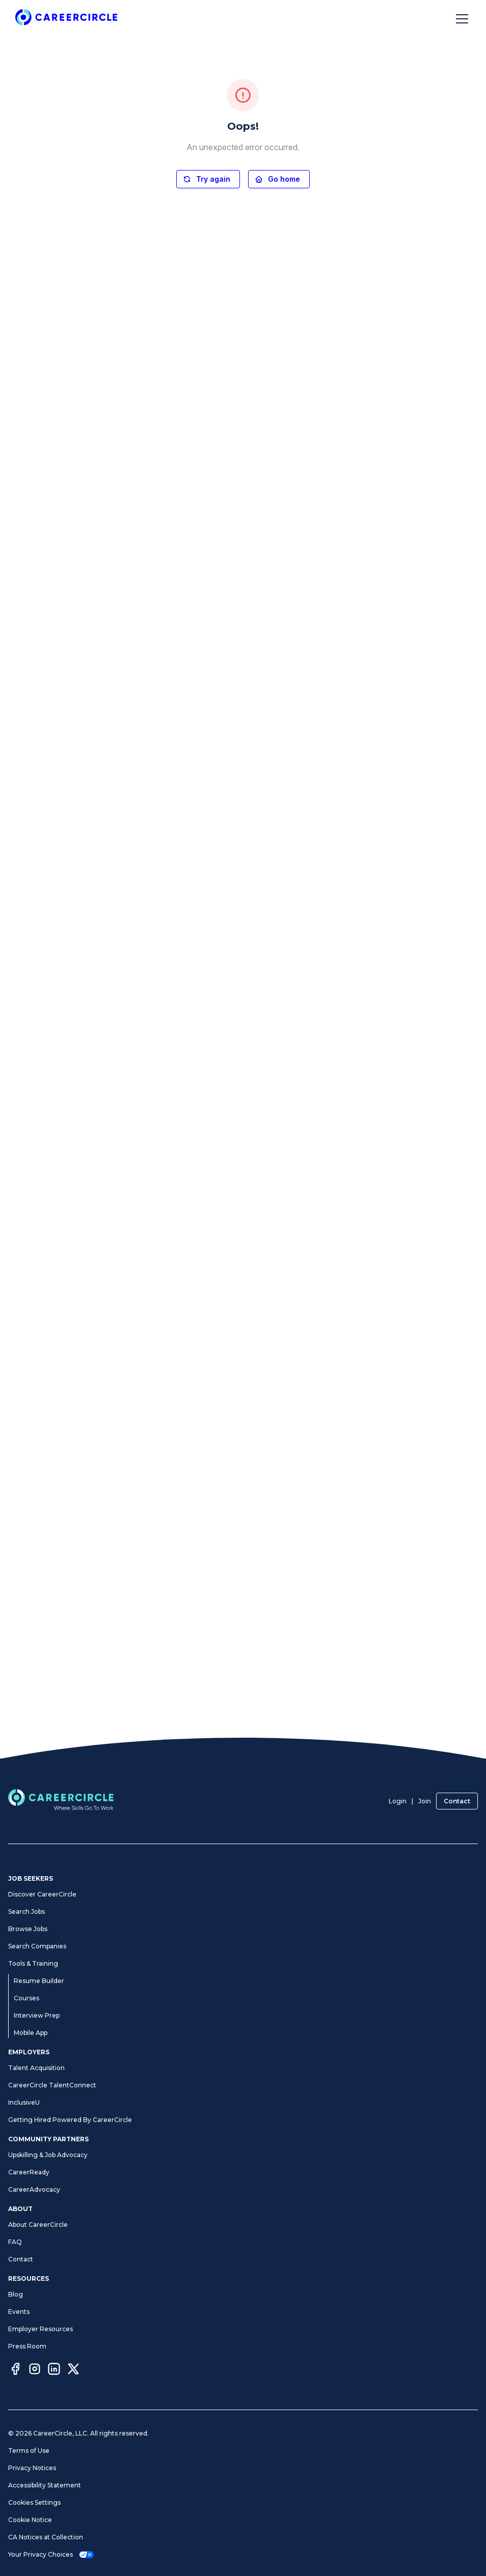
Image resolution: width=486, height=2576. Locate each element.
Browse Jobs (27, 1929)
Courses (26, 1998)
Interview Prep (37, 2015)
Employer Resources (40, 2329)
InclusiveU (24, 2102)
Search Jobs (26, 1911)
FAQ (15, 2242)
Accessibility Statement (44, 2485)
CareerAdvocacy (34, 2189)
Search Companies (37, 1946)
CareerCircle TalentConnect (52, 2085)
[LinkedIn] (54, 2370)
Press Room (27, 2346)
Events (19, 2311)
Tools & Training (33, 1963)
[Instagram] (35, 2370)
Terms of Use (28, 2450)
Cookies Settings (34, 2502)
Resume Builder (39, 1981)
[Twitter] (73, 2370)
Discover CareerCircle (42, 1894)
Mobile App (30, 2032)
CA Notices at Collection (45, 2537)
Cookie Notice (30, 2520)
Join (424, 1801)
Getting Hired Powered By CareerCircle (70, 2120)
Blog (15, 2294)
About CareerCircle (38, 2224)
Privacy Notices (32, 2468)
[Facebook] (15, 2370)
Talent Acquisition (36, 2068)
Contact (457, 1801)
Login (398, 1801)
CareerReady (28, 2172)
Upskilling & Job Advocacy (48, 2155)
